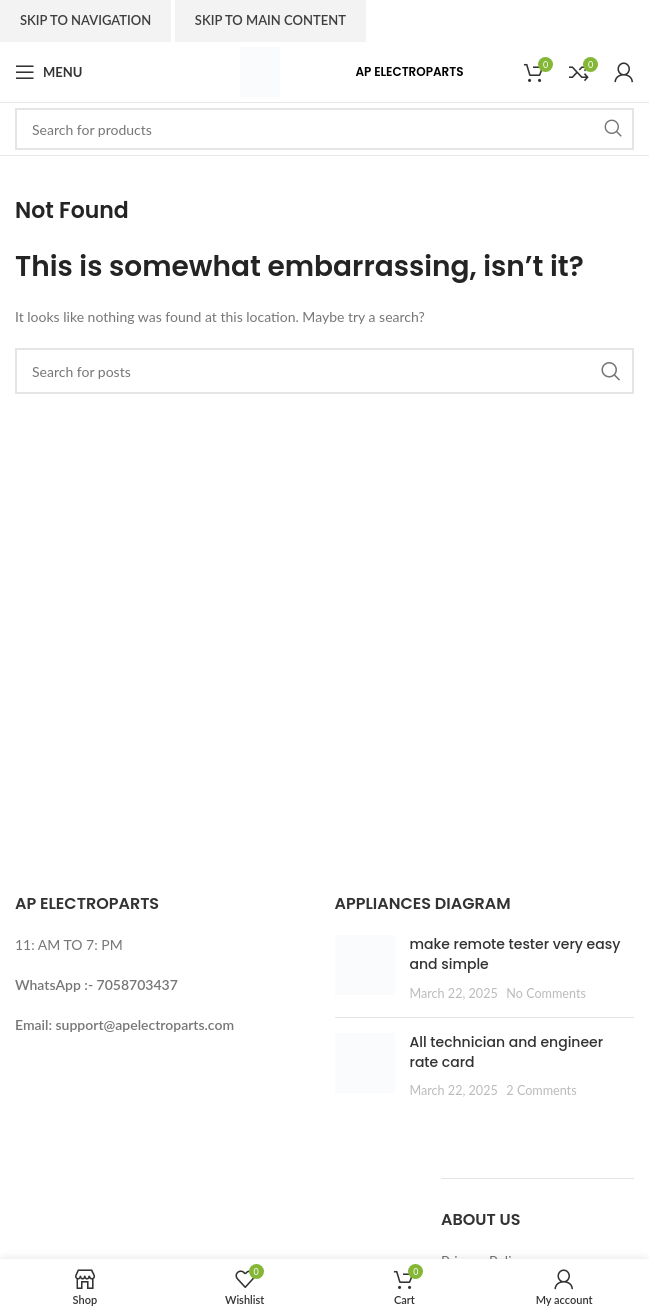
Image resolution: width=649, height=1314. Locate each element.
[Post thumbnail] (365, 968)
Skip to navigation (85, 20)
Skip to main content (270, 20)
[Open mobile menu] (48, 72)
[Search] (324, 129)
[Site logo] (260, 70)
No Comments (546, 993)
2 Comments (541, 1090)
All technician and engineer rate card (507, 1052)
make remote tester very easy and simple (515, 954)
